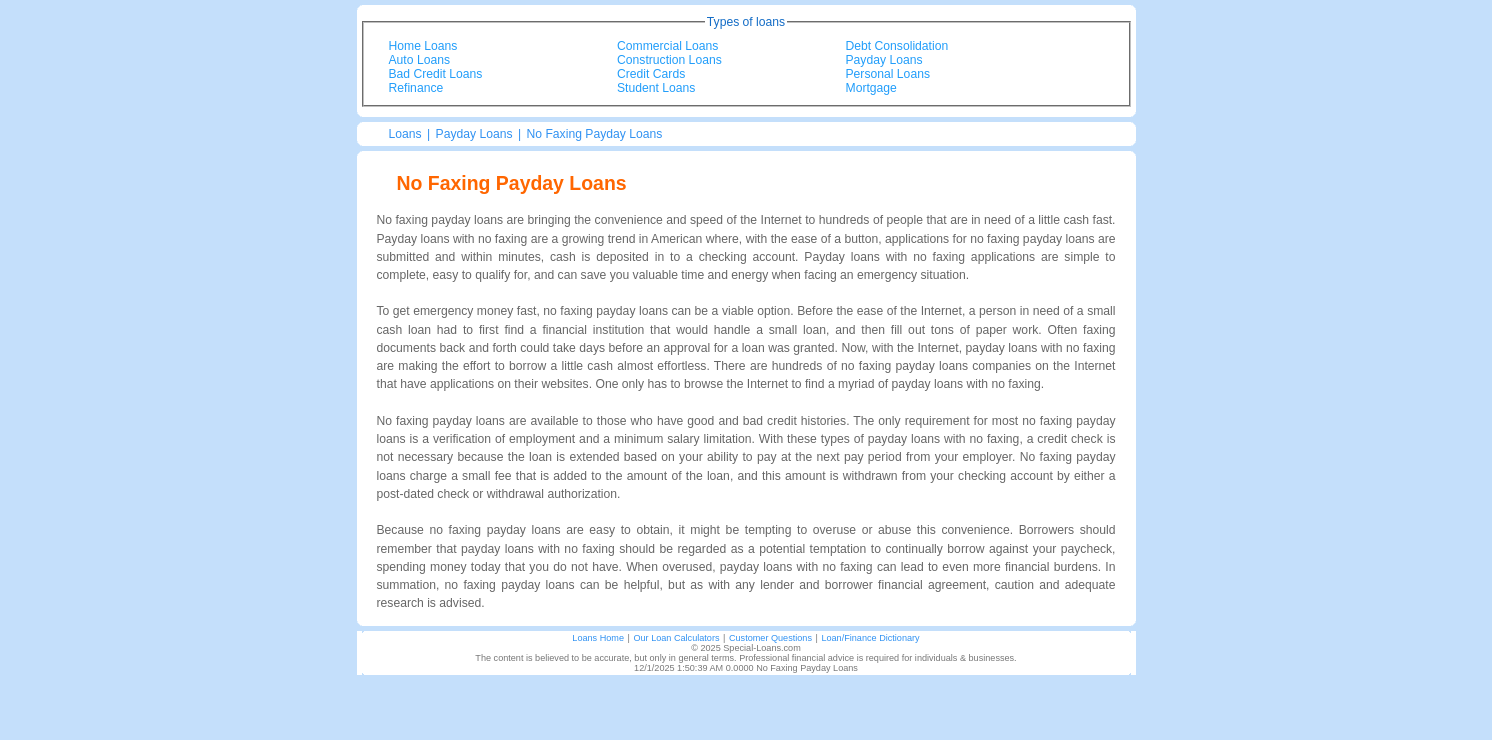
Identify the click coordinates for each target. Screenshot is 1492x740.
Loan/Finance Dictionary (870, 638)
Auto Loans (420, 60)
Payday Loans (884, 60)
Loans (405, 134)
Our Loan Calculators (676, 638)
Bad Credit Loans (436, 74)
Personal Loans (888, 74)
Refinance (416, 88)
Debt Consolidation (897, 46)
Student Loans (656, 88)
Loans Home (598, 638)
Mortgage (871, 88)
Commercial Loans (667, 46)
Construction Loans (669, 60)
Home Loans (423, 46)
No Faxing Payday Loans (595, 134)
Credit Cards (651, 74)
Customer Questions (770, 638)
